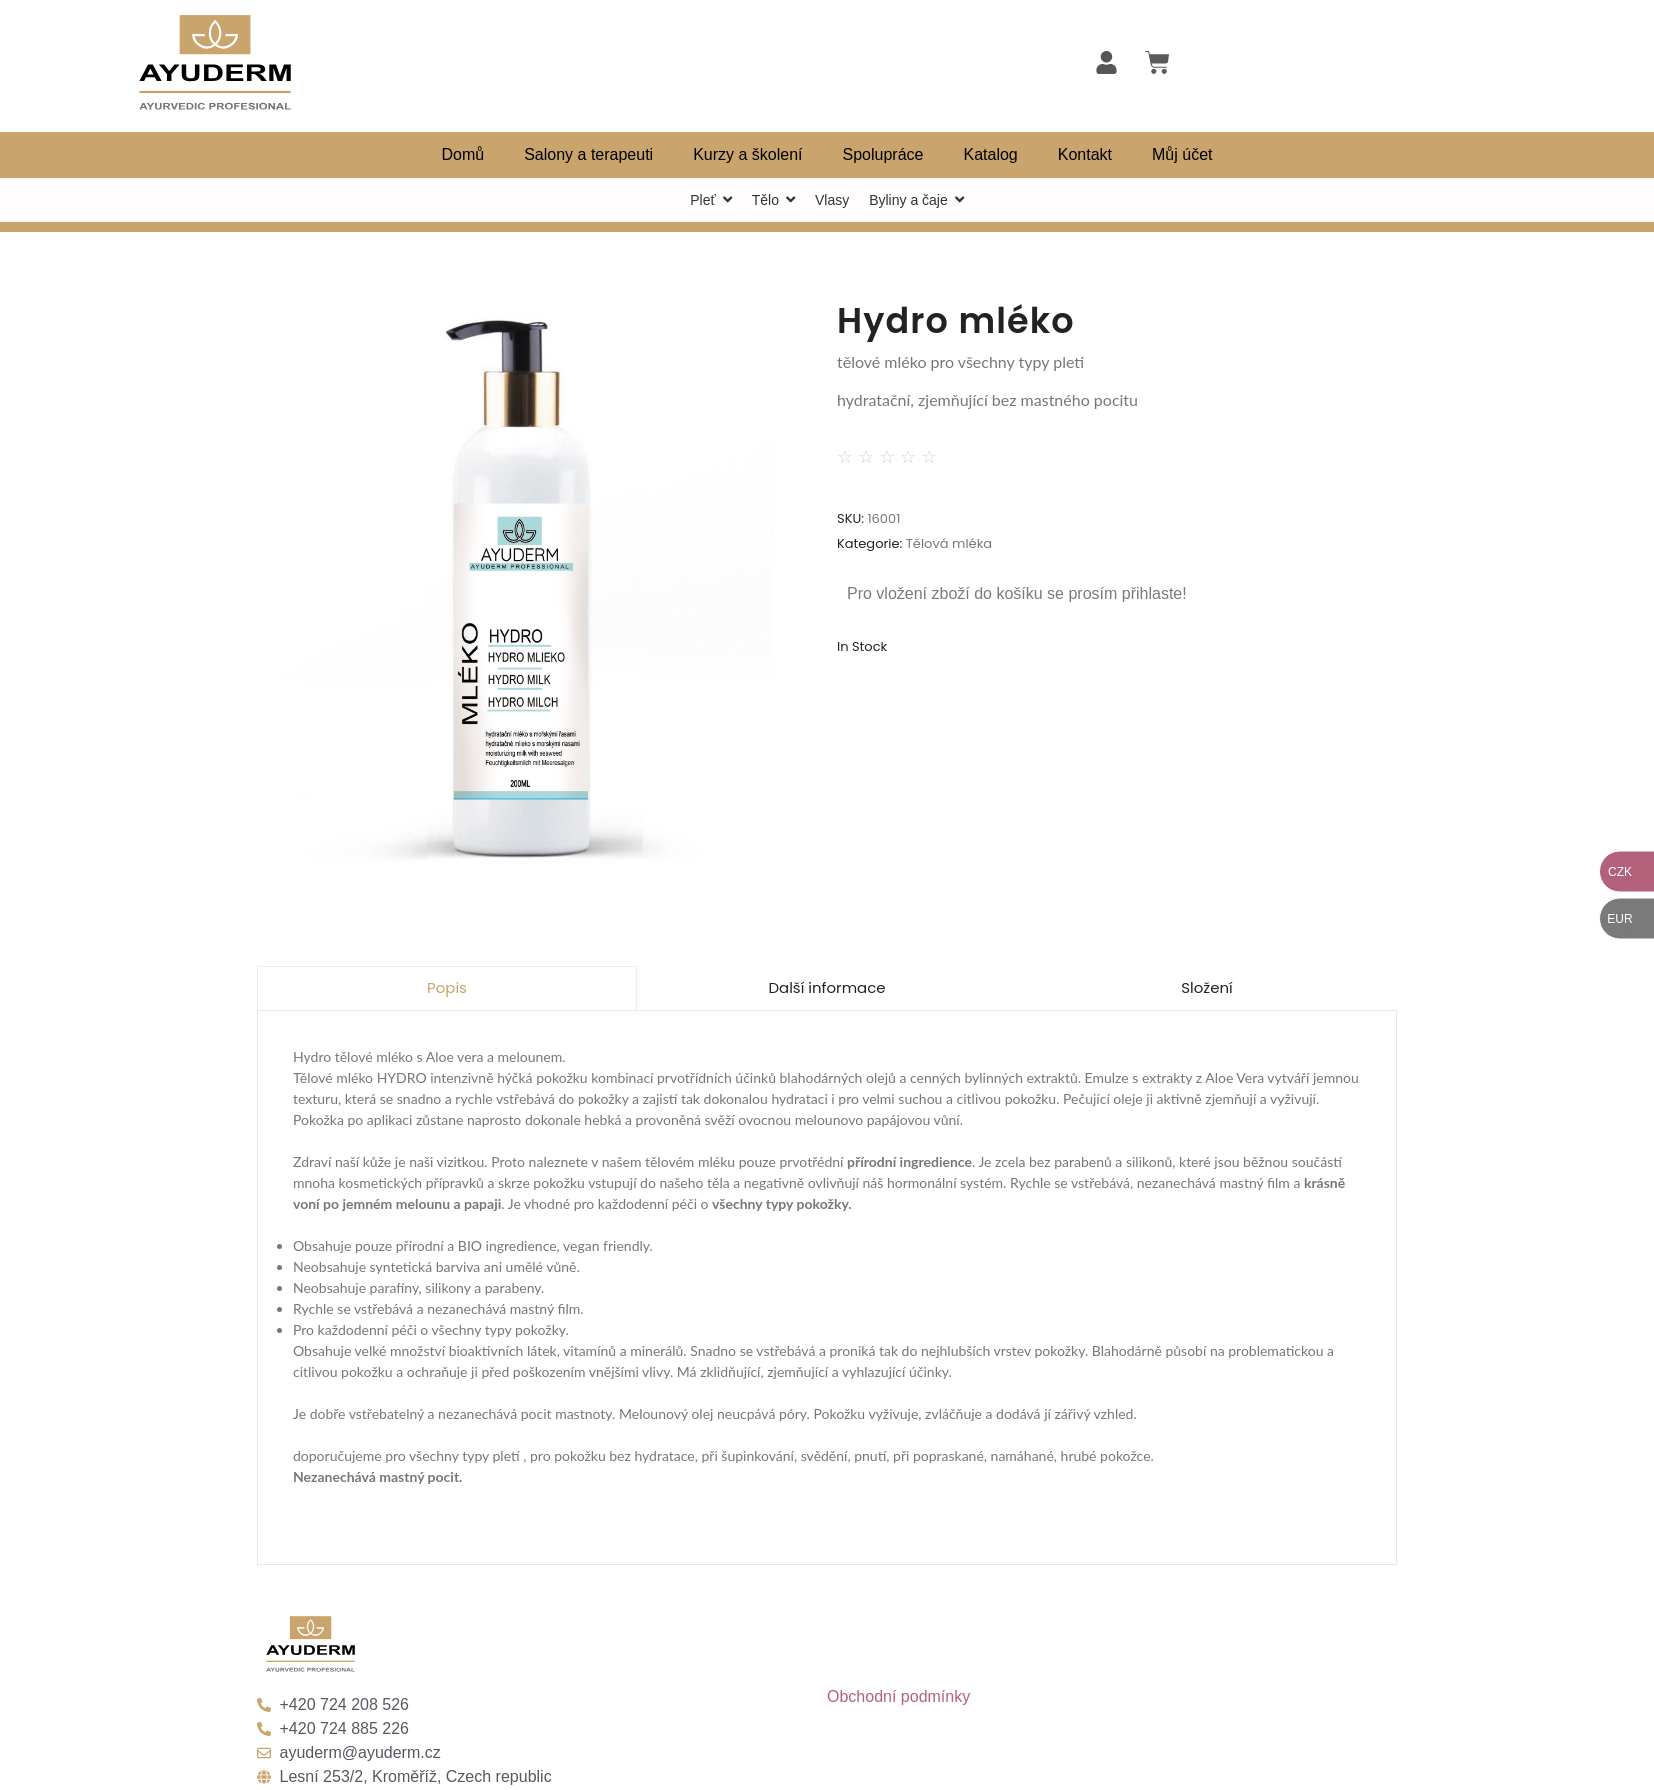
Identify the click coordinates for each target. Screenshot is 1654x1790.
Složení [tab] (1207, 987)
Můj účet (1182, 154)
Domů (462, 154)
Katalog (991, 154)
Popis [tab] (447, 987)
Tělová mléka (949, 543)
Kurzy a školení (747, 154)
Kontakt (1085, 154)
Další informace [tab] (826, 987)
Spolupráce (883, 154)
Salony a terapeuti (588, 154)
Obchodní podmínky (898, 1696)
